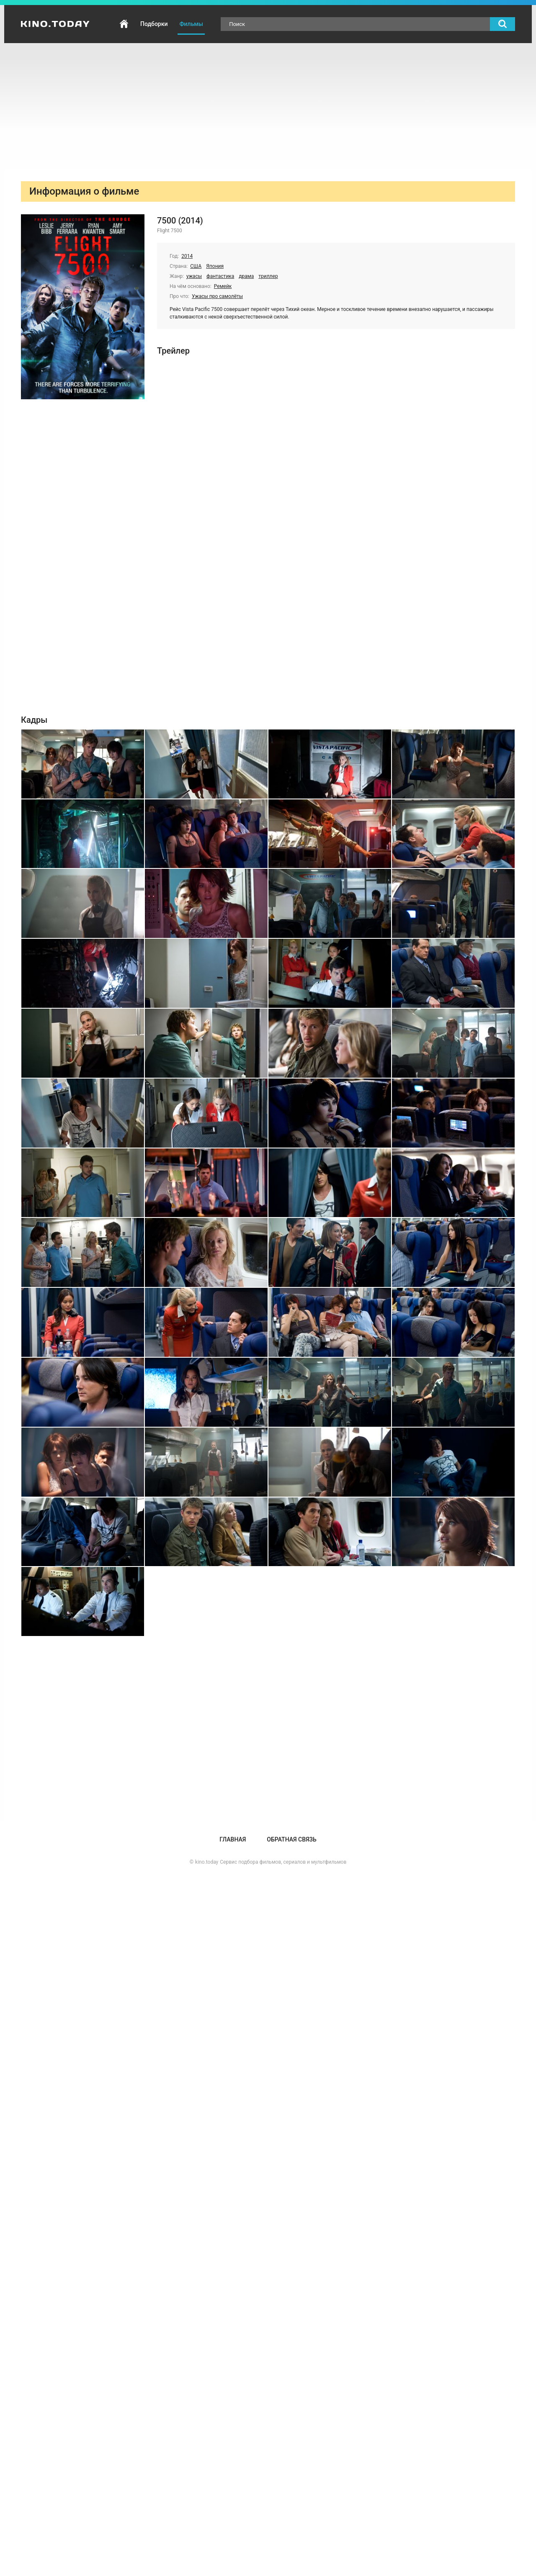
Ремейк (223, 286)
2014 (187, 256)
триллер (268, 276)
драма (246, 276)
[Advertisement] (268, 105)
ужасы (194, 276)
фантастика (220, 276)
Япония (215, 266)
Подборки (154, 24)
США (195, 266)
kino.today (206, 1862)
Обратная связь (291, 1839)
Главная (124, 24)
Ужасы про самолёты (217, 296)
